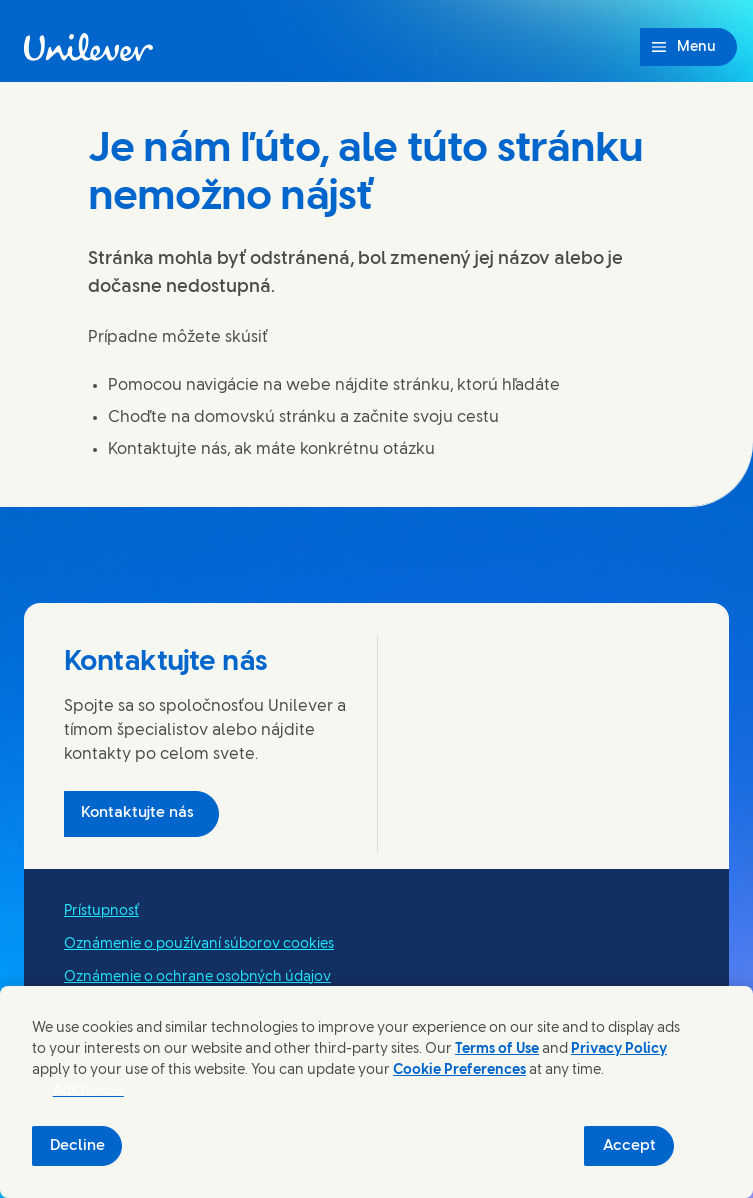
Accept (629, 1146)
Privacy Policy (619, 1049)
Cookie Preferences (459, 1070)
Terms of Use (497, 1049)
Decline (77, 1146)
